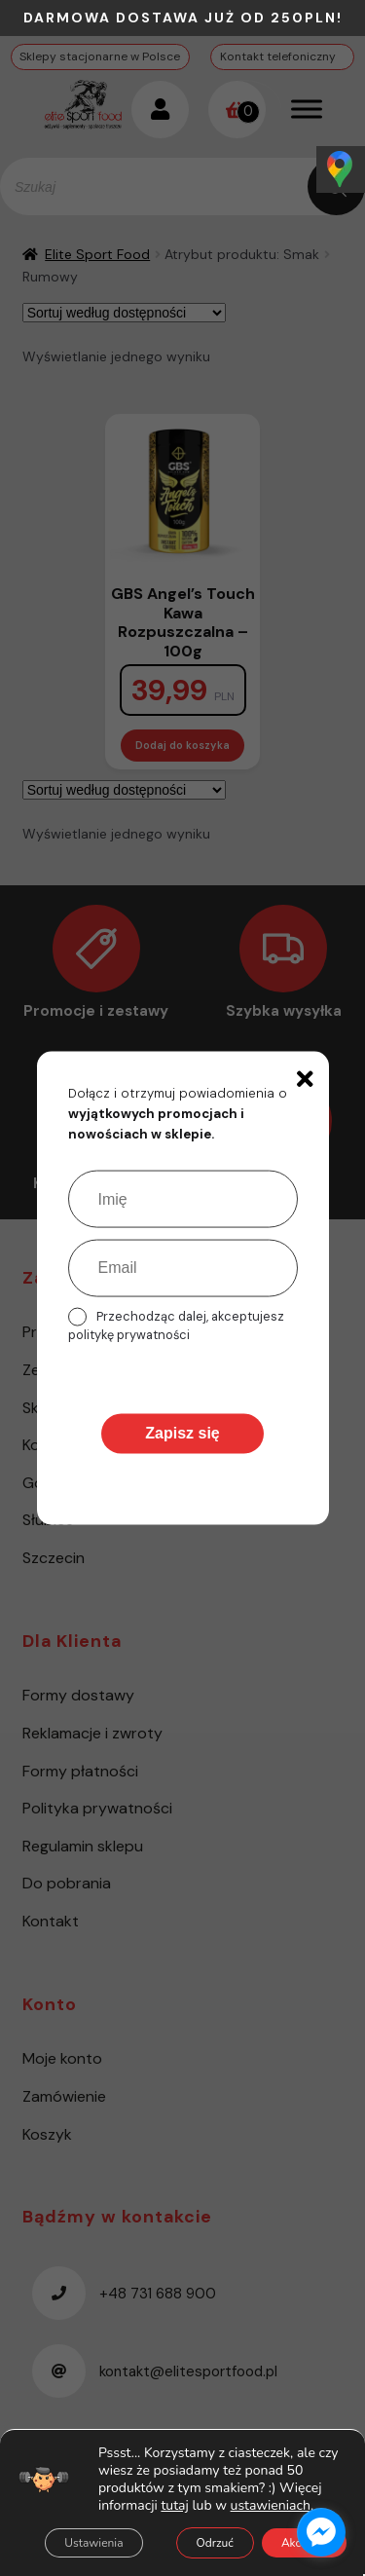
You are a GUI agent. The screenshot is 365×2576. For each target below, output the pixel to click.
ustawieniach (270, 2506)
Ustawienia (93, 2543)
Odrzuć (215, 2543)
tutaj (174, 2505)
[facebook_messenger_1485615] (321, 2532)
